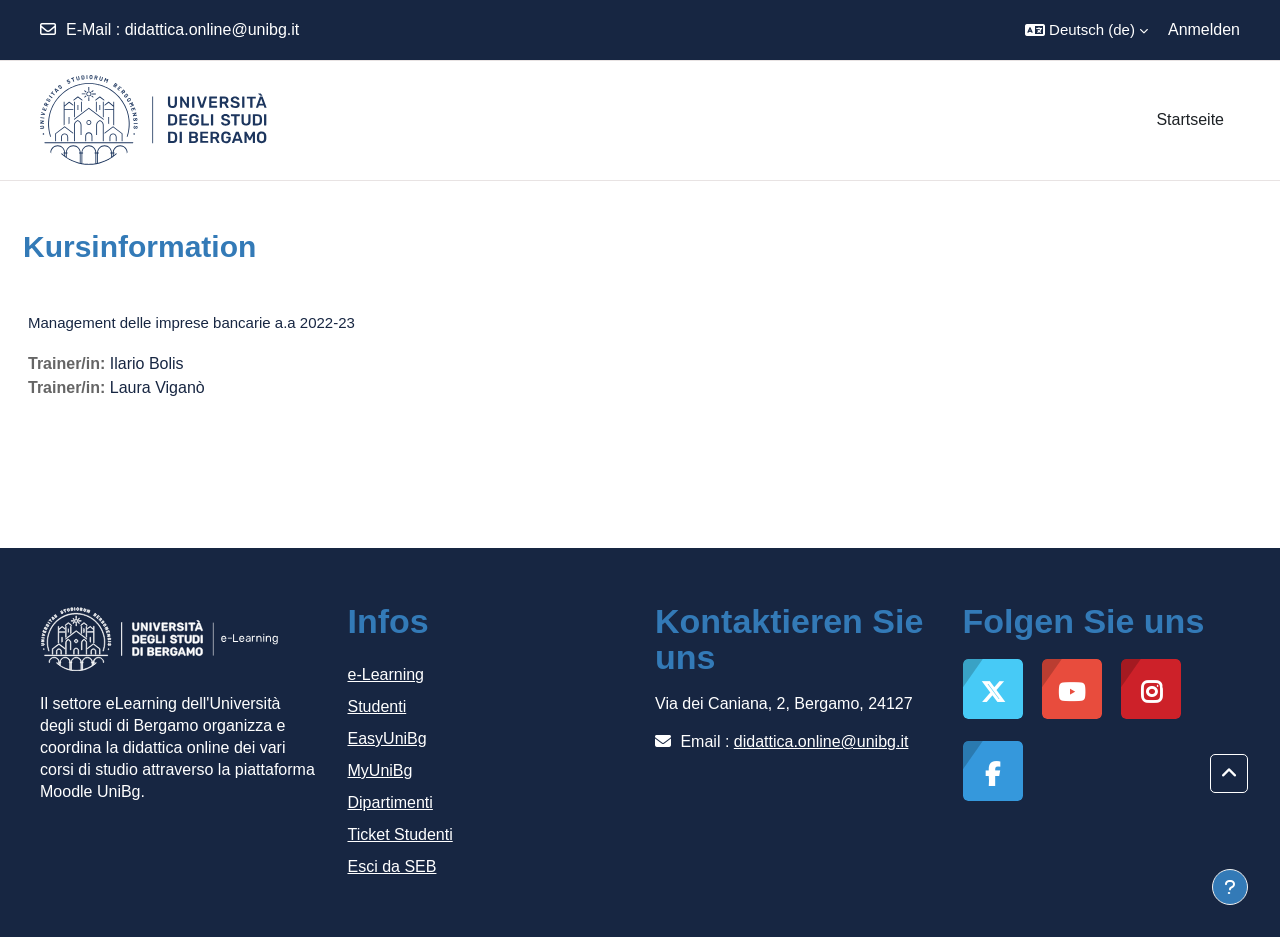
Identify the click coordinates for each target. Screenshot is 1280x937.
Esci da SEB (392, 866)
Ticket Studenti (400, 834)
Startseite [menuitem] (1190, 119)
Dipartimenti (390, 802)
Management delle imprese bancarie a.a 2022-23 (191, 322)
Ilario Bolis (147, 363)
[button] (1086, 30)
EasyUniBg (387, 738)
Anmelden (1204, 29)
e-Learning (386, 674)
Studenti (377, 706)
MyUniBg (380, 770)
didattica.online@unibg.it (212, 29)
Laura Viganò (157, 387)
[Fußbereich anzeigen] (1230, 887)
